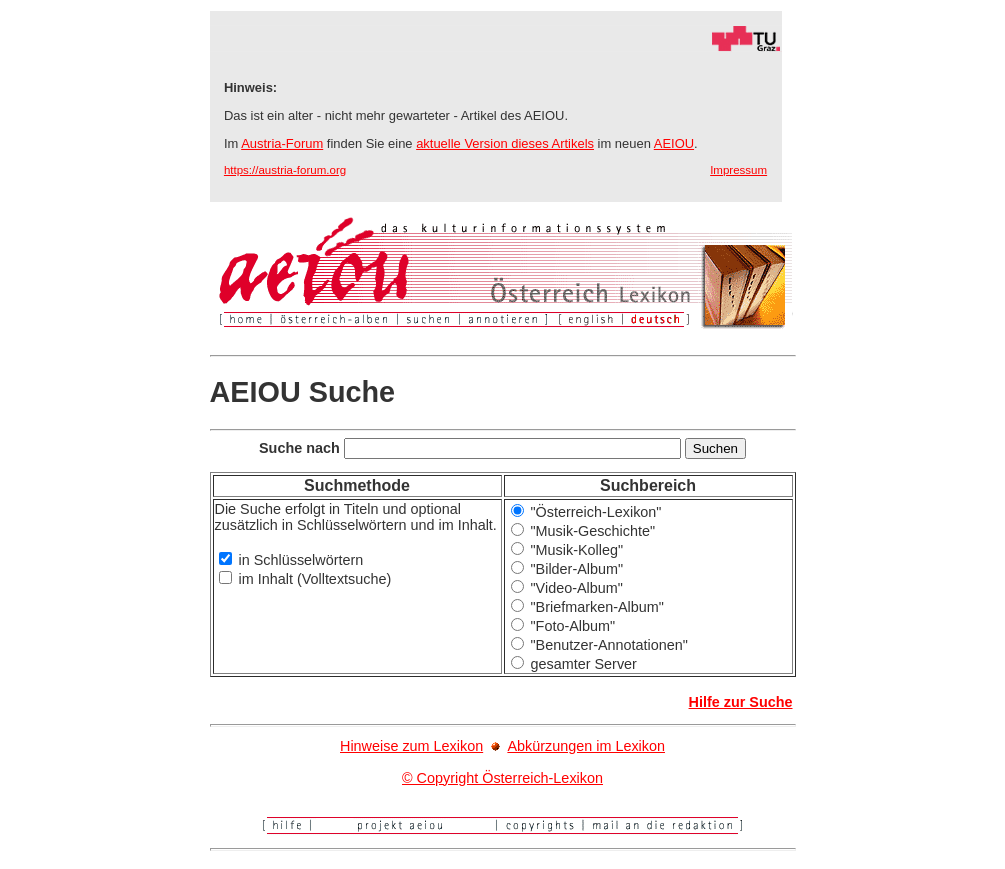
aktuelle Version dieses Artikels (505, 143)
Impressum (738, 170)
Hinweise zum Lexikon (411, 746)
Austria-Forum (282, 143)
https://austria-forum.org (285, 170)
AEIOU (674, 143)
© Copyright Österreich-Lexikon (502, 778)
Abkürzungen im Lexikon (586, 746)
